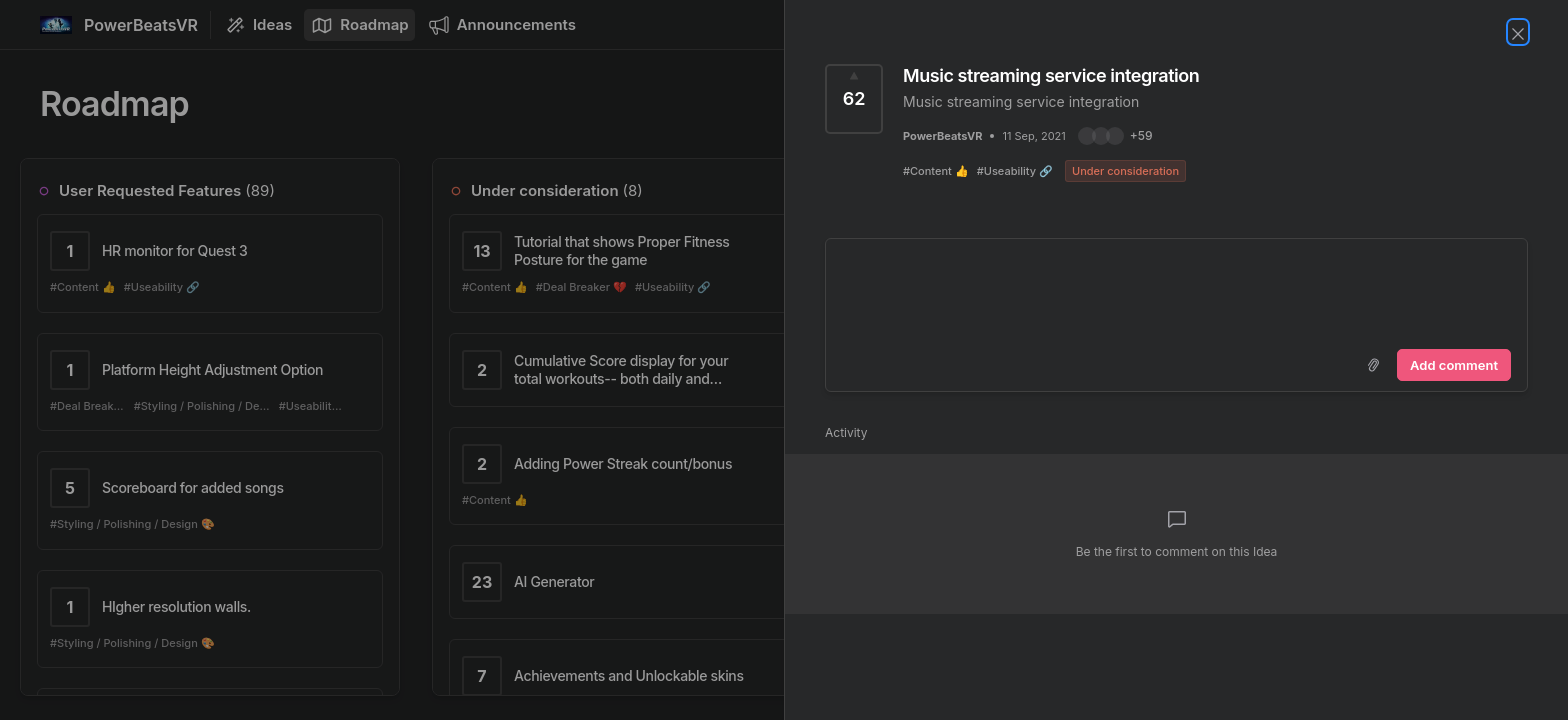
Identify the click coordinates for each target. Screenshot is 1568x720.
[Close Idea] (1518, 32)
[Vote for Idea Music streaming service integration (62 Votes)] (854, 99)
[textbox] (1176, 290)
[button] (1115, 136)
